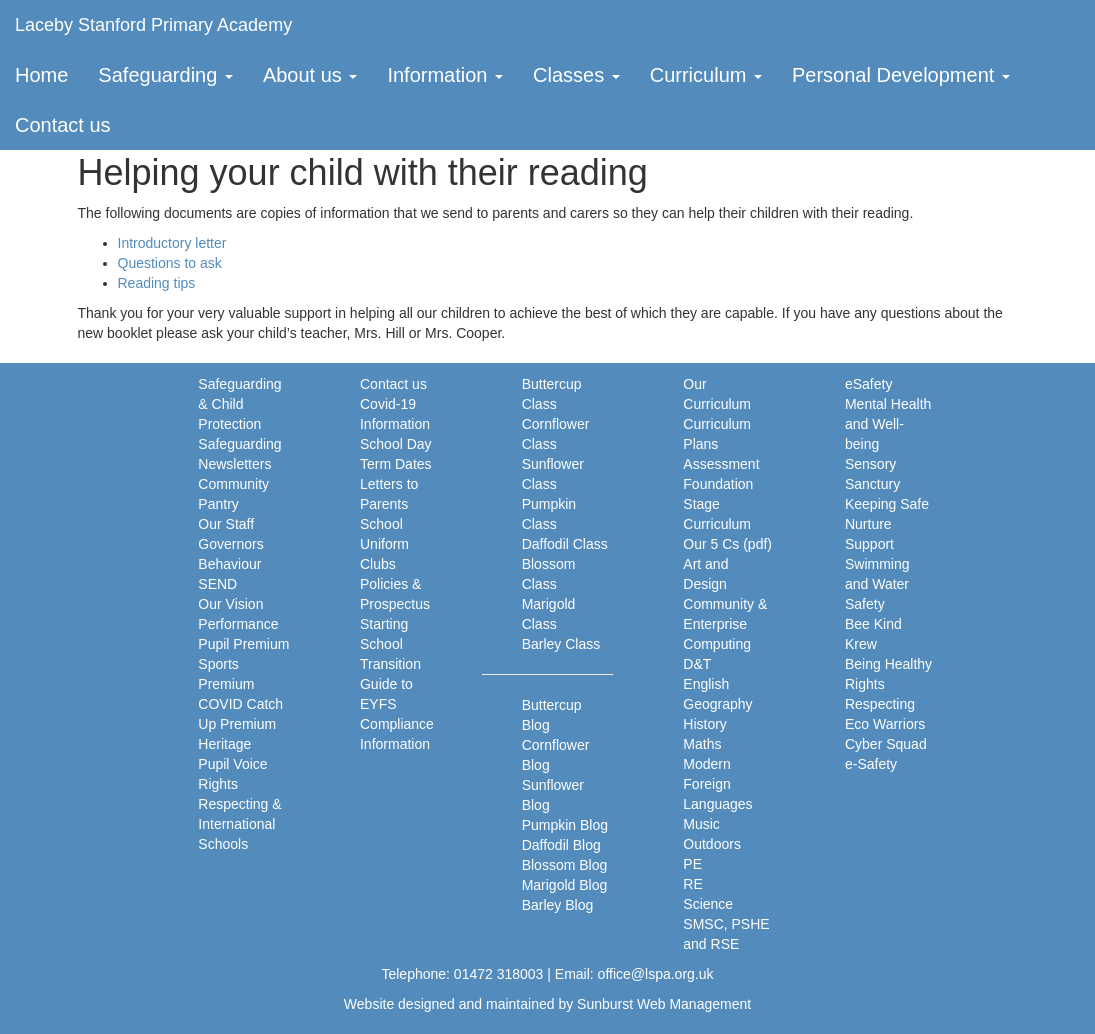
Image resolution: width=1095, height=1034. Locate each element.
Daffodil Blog (561, 845)
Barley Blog (558, 905)
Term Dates (396, 464)
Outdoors (712, 844)
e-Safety (871, 764)
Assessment (721, 464)
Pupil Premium (243, 644)
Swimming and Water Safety (877, 584)
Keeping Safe (887, 504)
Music (701, 824)
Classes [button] (576, 75)
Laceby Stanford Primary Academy (153, 25)
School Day (396, 444)
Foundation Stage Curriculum (718, 504)
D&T (697, 664)
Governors (230, 544)
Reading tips (157, 283)
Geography (717, 704)
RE (692, 884)
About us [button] (310, 75)
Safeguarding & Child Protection (239, 404)
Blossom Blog (565, 865)
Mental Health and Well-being (888, 424)
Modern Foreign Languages (717, 784)
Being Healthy (888, 664)
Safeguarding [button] (165, 75)
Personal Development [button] (901, 75)
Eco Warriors (885, 724)
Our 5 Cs (711, 544)
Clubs (378, 564)
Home (41, 75)
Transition (390, 664)
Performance (238, 624)
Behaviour (229, 564)
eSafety (868, 384)
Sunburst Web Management (664, 1004)
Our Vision (230, 604)
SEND (217, 584)
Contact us (63, 125)
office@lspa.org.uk (656, 974)
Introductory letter (172, 243)
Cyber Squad (886, 744)
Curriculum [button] (706, 75)
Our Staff (226, 524)
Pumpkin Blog (565, 825)
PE (692, 864)
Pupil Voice (232, 764)
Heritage (224, 744)
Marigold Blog (565, 885)
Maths (702, 744)
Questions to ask (170, 263)
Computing (717, 644)
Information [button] (445, 75)
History (705, 724)
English (706, 684)
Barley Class (561, 644)
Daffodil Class (565, 544)
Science (708, 904)
